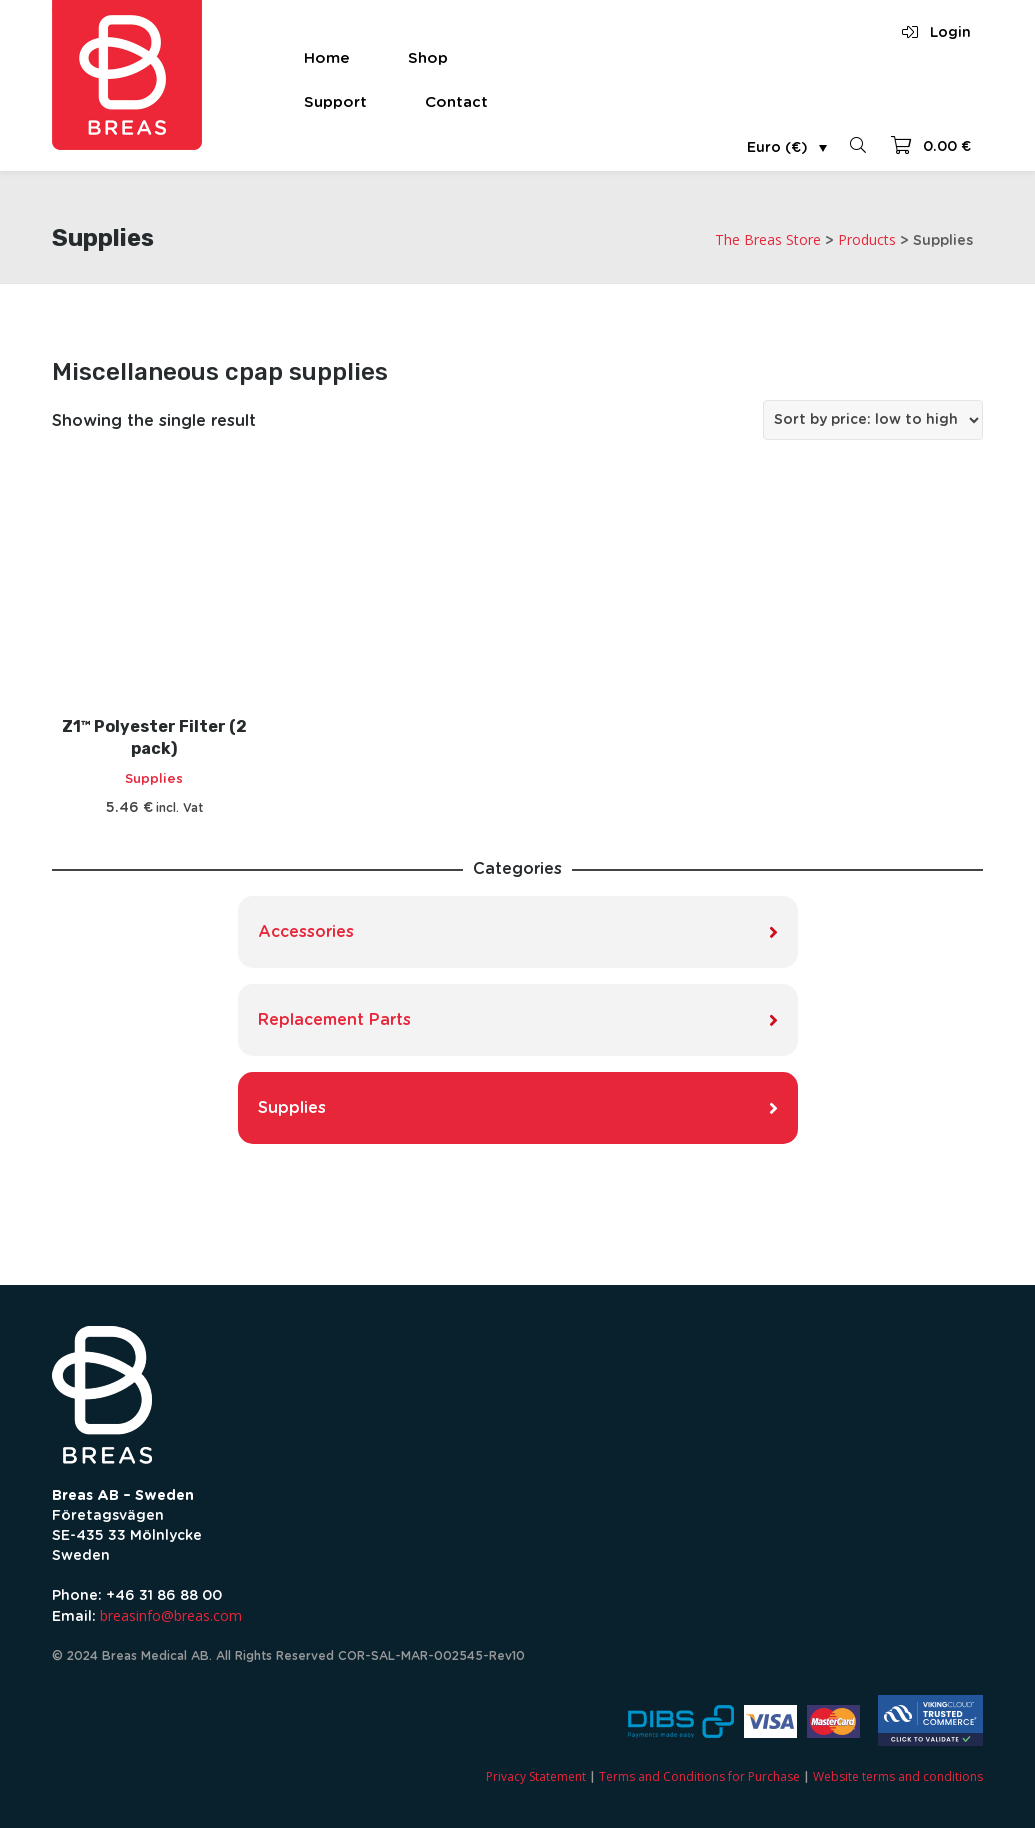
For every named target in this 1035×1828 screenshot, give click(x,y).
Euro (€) (777, 148)
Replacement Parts (334, 1020)
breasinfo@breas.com (171, 1615)
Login (950, 33)
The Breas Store (768, 239)
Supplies (154, 779)
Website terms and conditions (898, 1776)
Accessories (306, 932)
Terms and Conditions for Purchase (699, 1776)
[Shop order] (873, 420)
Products (867, 239)
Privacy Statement (536, 1776)
